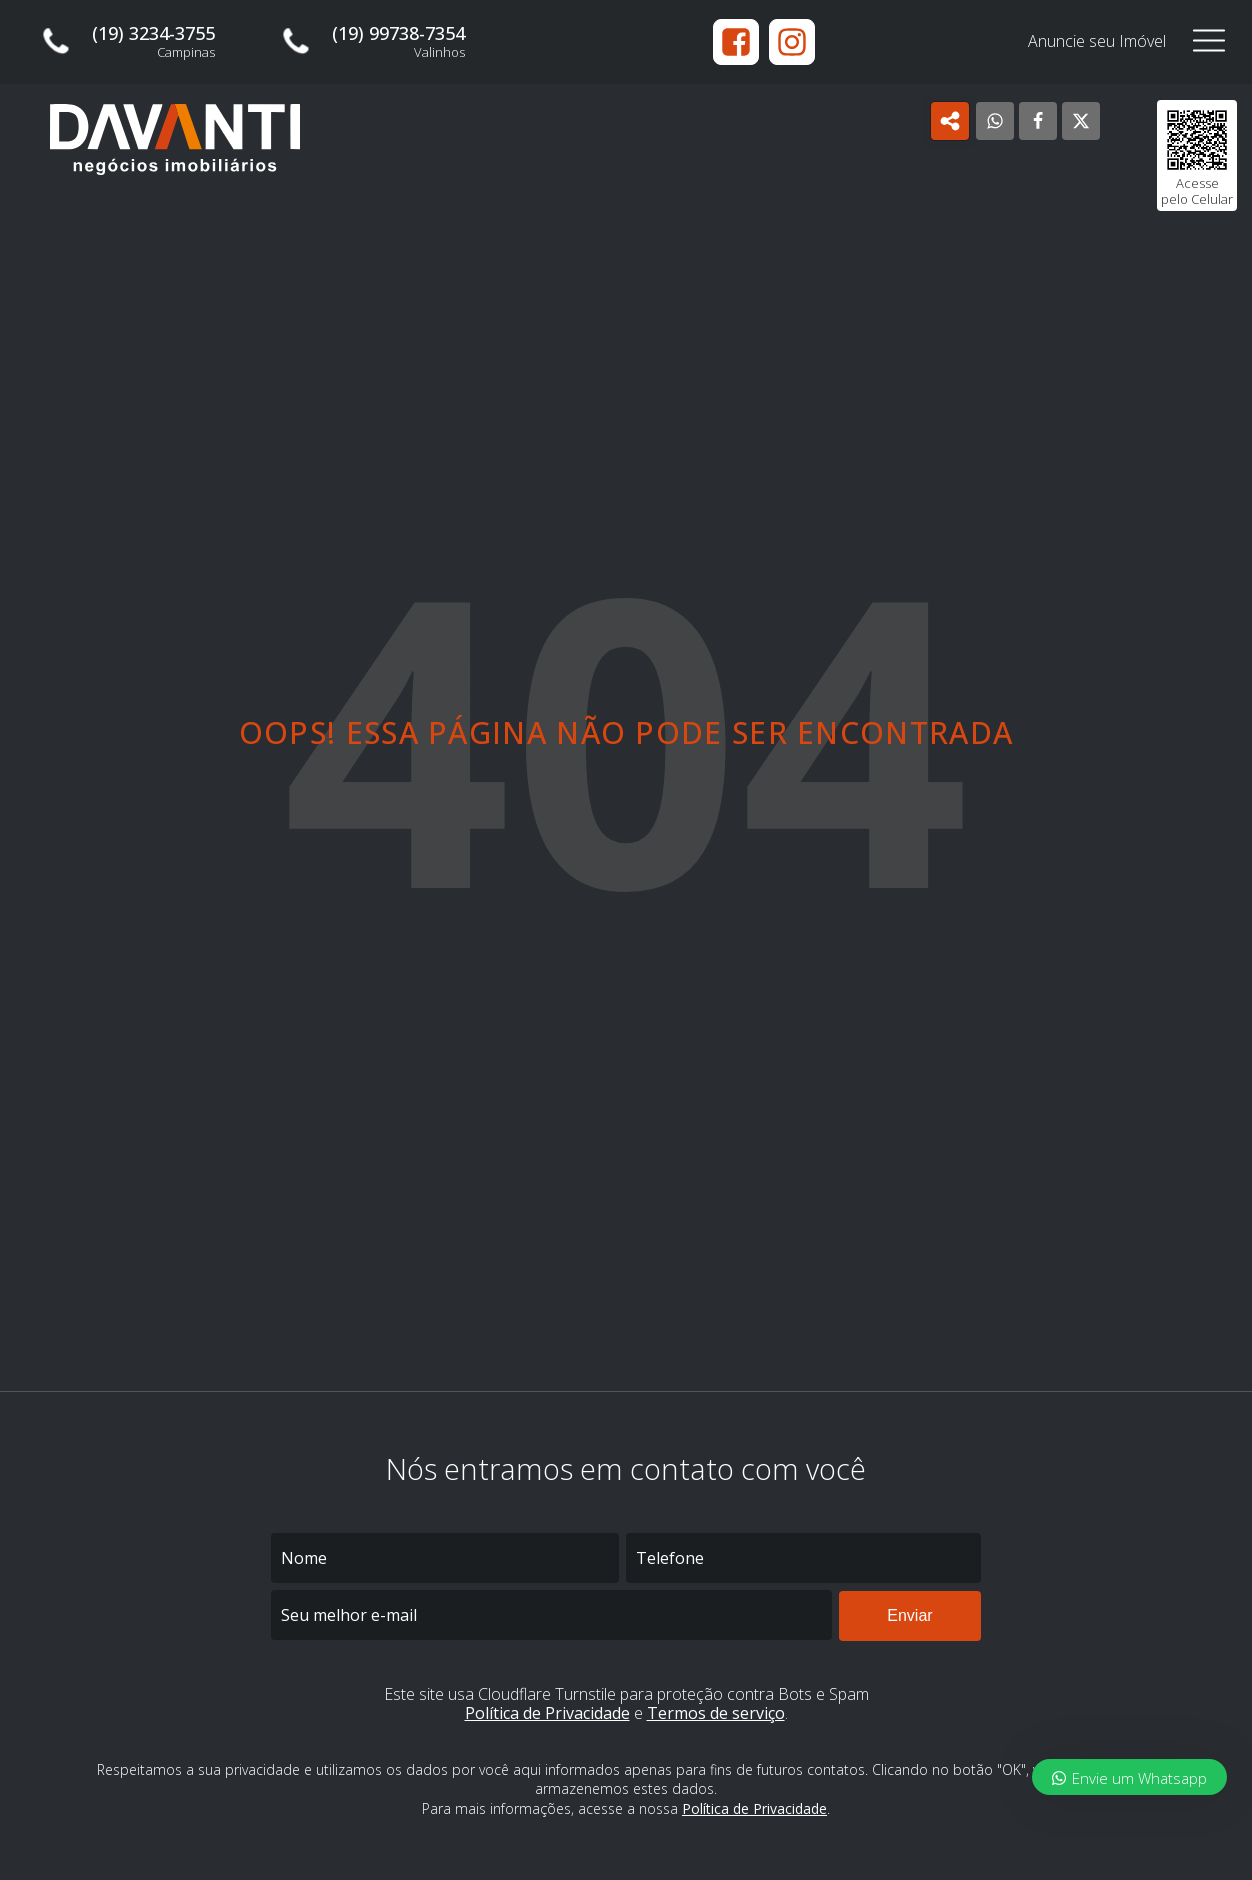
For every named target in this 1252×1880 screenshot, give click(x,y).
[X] (1081, 121)
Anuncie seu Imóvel (1097, 41)
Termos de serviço (716, 1713)
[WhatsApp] (995, 121)
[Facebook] (1038, 121)
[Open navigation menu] (1209, 41)
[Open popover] (950, 121)
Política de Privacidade (547, 1713)
